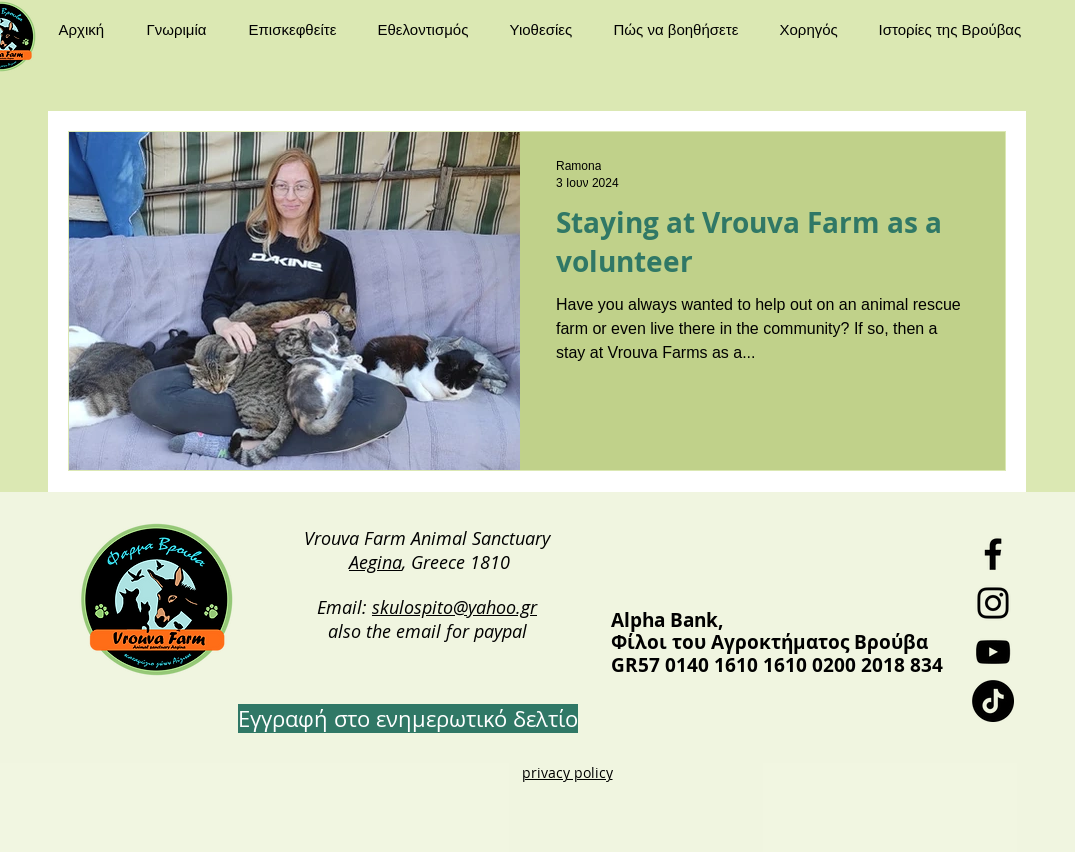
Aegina (375, 562)
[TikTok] (993, 701)
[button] (183, 29)
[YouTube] (993, 652)
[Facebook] (993, 554)
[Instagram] (993, 603)
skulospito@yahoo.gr (454, 607)
